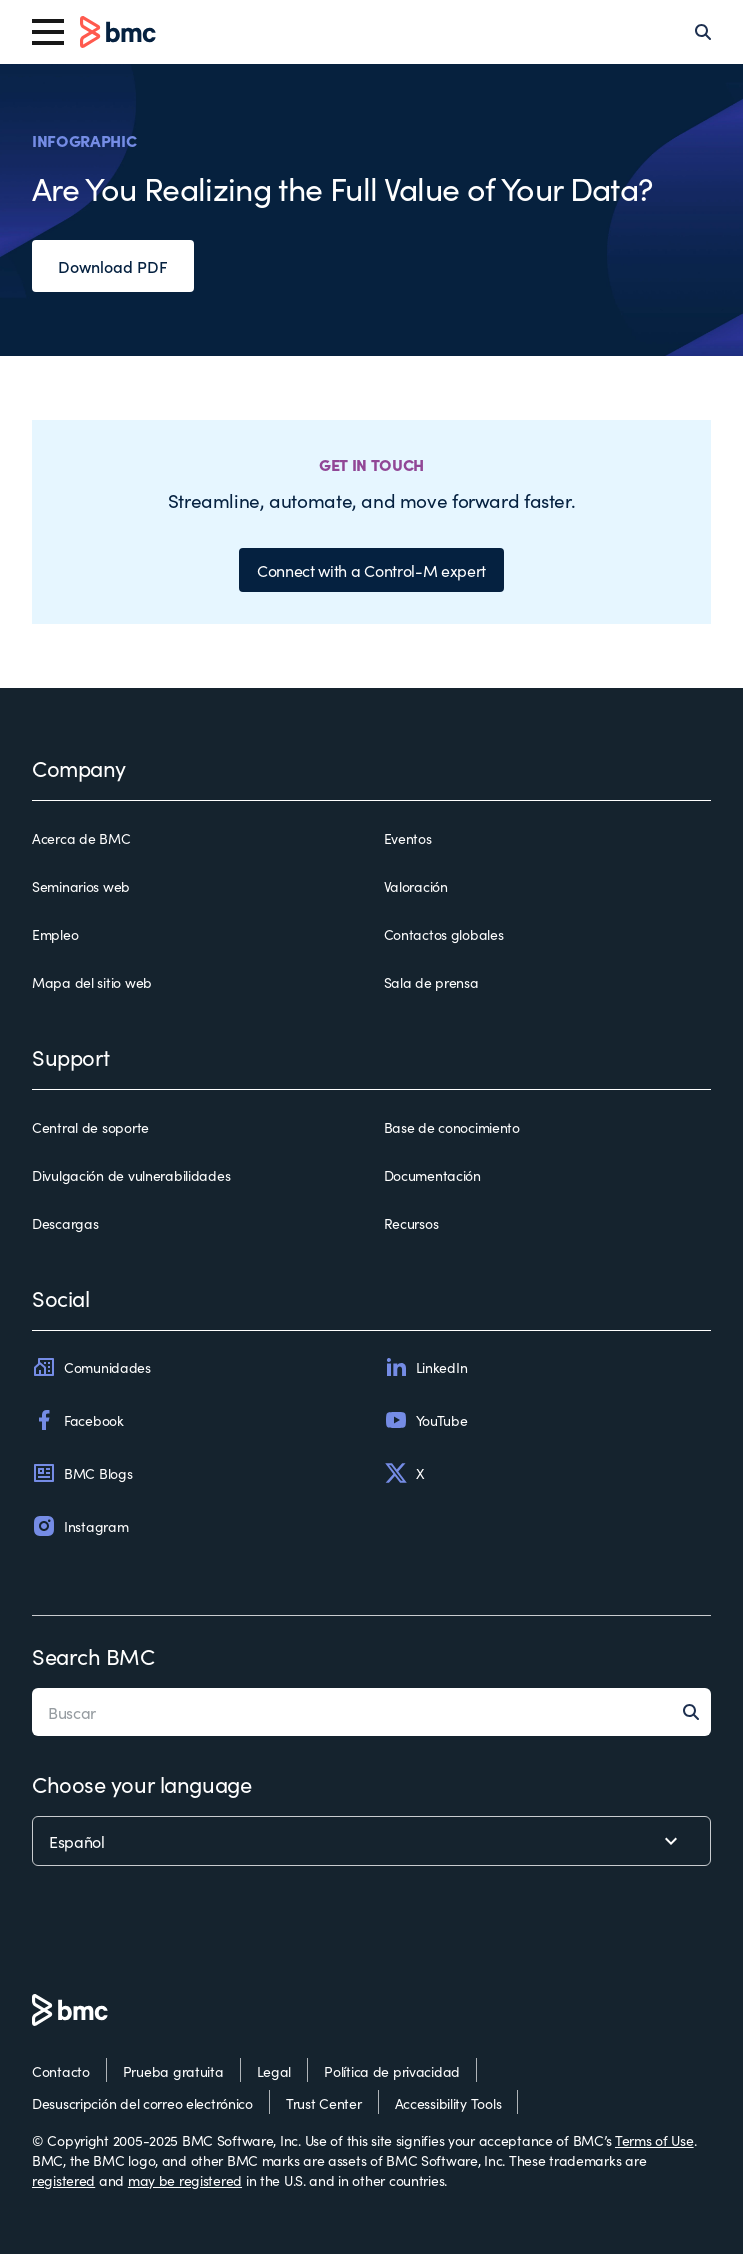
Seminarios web (81, 886)
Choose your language (141, 1783)
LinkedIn (426, 1367)
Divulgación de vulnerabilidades (131, 1175)
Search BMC (93, 1655)
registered (63, 2180)
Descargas (65, 1223)
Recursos (411, 1223)
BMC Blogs (82, 1473)
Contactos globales (444, 934)
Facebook (78, 1420)
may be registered (185, 2180)
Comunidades (91, 1367)
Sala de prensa (431, 982)
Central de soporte (90, 1127)
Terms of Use (654, 2140)
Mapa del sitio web (92, 982)
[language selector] (371, 1841)
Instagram (80, 1526)
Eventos (408, 838)
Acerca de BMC (81, 838)
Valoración (416, 886)
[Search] (703, 32)
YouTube (426, 1420)
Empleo (55, 934)
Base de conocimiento (452, 1127)
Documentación (432, 1175)
